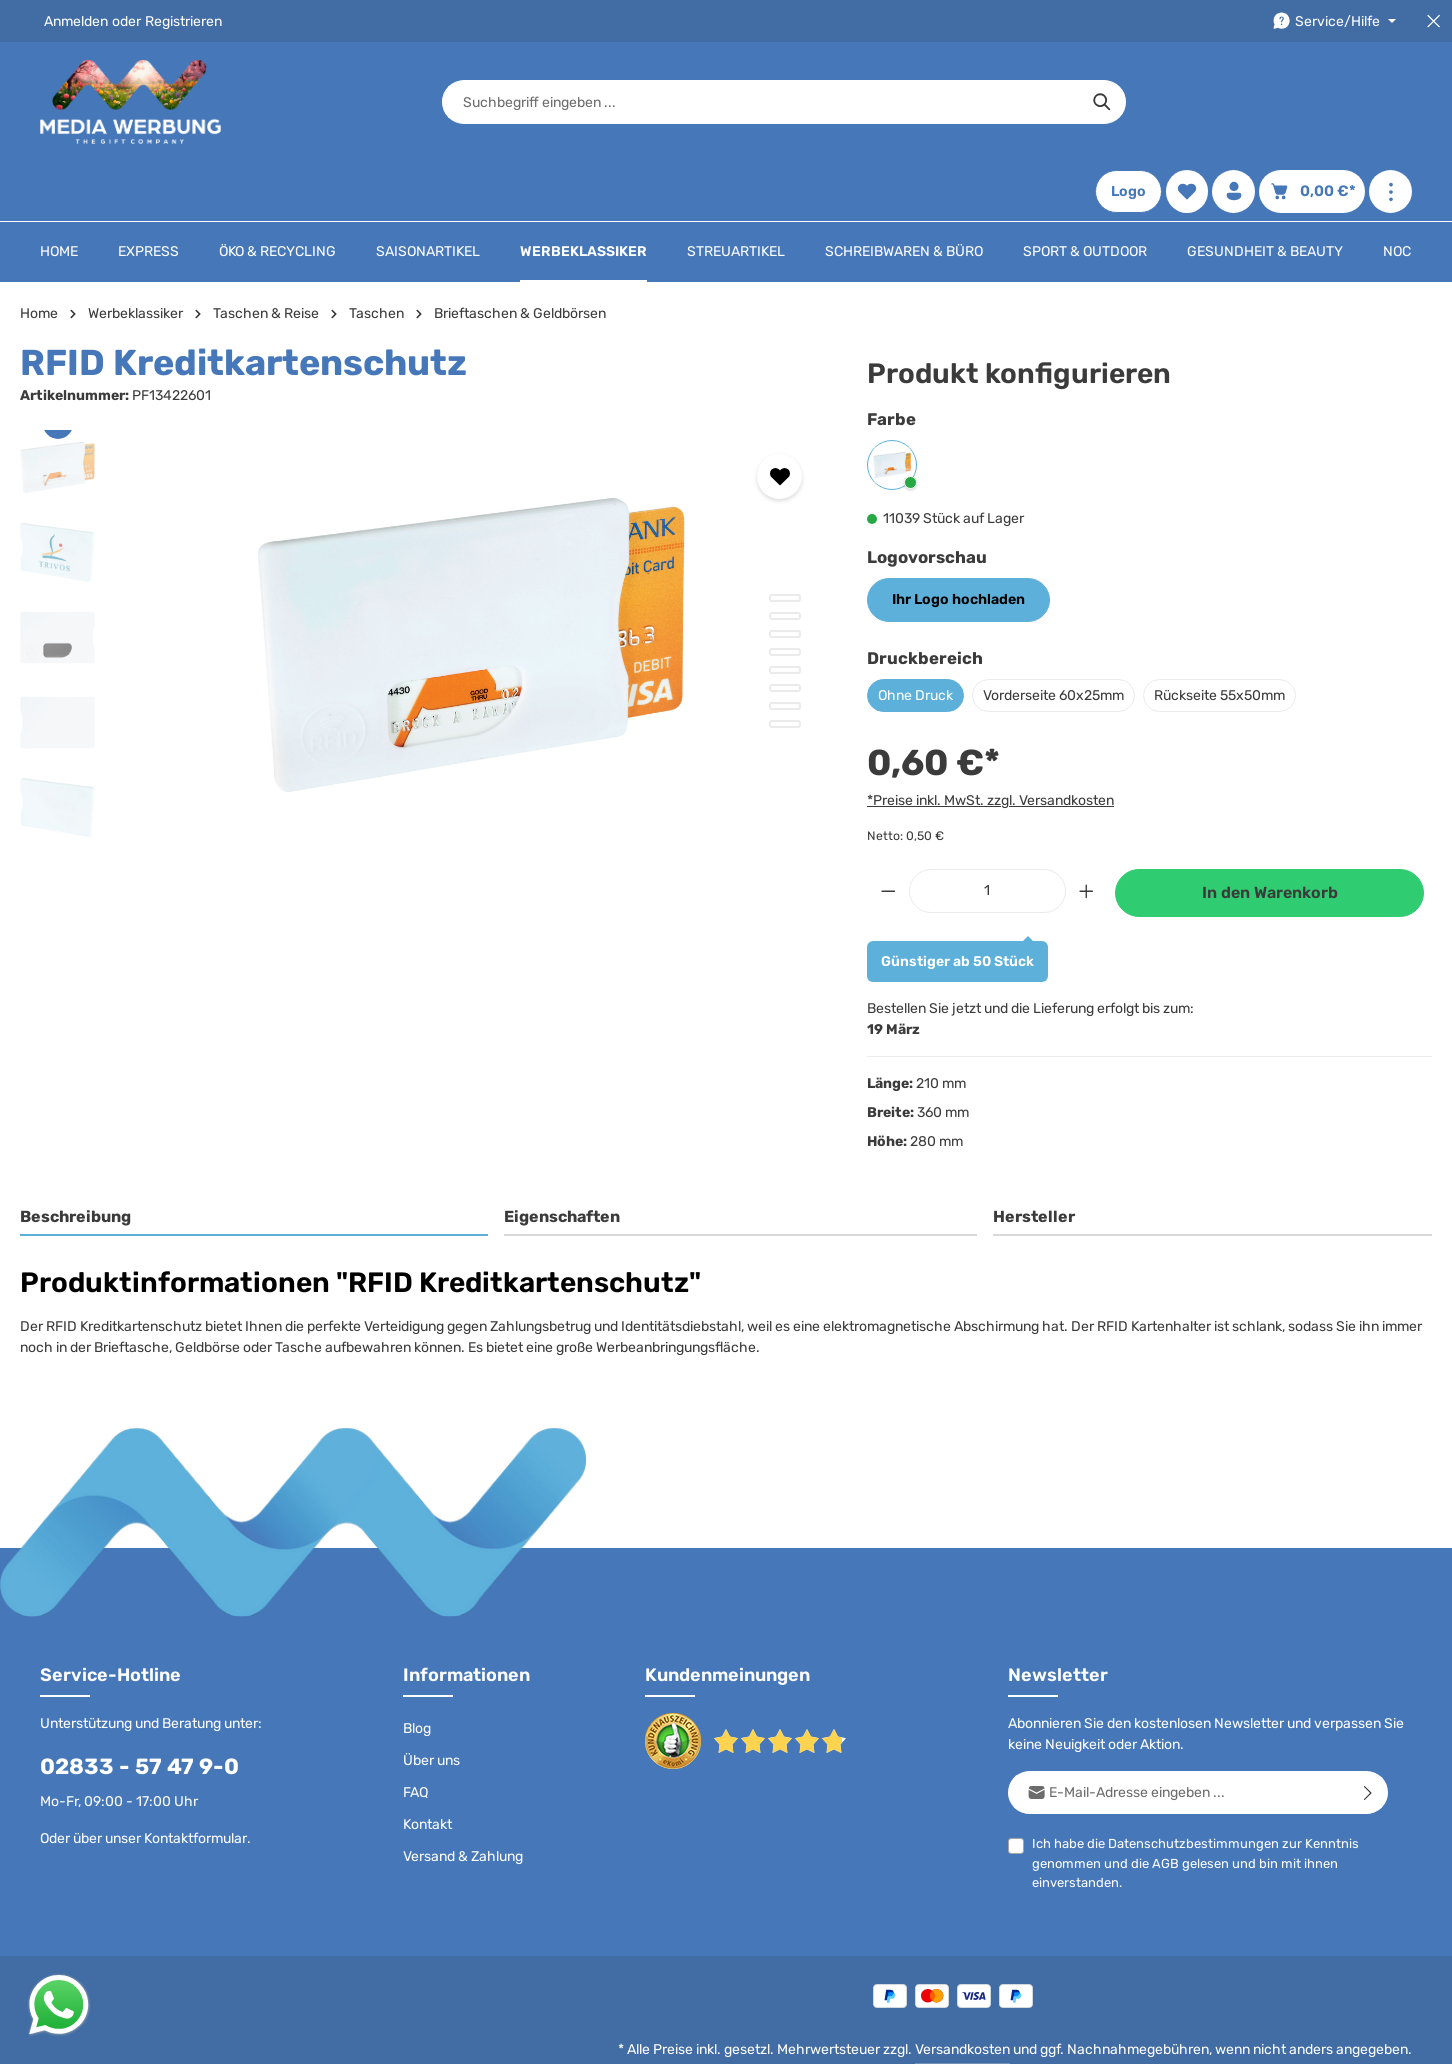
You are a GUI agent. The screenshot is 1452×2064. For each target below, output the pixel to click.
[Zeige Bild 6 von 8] (785, 628)
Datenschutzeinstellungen (1328, 2033)
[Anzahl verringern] (888, 831)
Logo (1128, 102)
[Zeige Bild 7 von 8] (785, 646)
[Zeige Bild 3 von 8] (785, 574)
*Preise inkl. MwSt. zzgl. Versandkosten (990, 740)
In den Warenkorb (1270, 833)
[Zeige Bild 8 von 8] (785, 664)
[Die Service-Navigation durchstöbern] (1334, 21)
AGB (1165, 1803)
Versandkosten (962, 1989)
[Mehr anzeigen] (1390, 102)
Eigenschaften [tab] (562, 1157)
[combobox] (703, 102)
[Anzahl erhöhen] (1087, 831)
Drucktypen (1079, 2033)
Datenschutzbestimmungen (1193, 1783)
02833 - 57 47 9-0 (139, 1706)
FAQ (415, 1732)
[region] (423, 585)
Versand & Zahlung (463, 1796)
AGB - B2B (905, 2033)
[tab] (254, 1159)
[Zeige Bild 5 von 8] (785, 610)
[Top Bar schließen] (1433, 21)
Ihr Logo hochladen (957, 540)
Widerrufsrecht (1180, 2033)
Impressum (990, 2033)
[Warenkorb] (1312, 102)
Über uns (431, 1700)
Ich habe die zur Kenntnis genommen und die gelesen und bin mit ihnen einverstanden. (1195, 1802)
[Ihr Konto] (1233, 102)
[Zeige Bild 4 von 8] (785, 592)
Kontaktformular (195, 1778)
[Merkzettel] (1186, 102)
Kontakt (427, 1764)
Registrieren (183, 21)
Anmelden (76, 21)
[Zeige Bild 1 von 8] (785, 538)
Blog (417, 1668)
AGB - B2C (822, 2033)
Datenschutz (731, 2033)
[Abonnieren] (1368, 1732)
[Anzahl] (987, 831)
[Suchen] (1044, 102)
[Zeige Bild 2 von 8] (785, 556)
